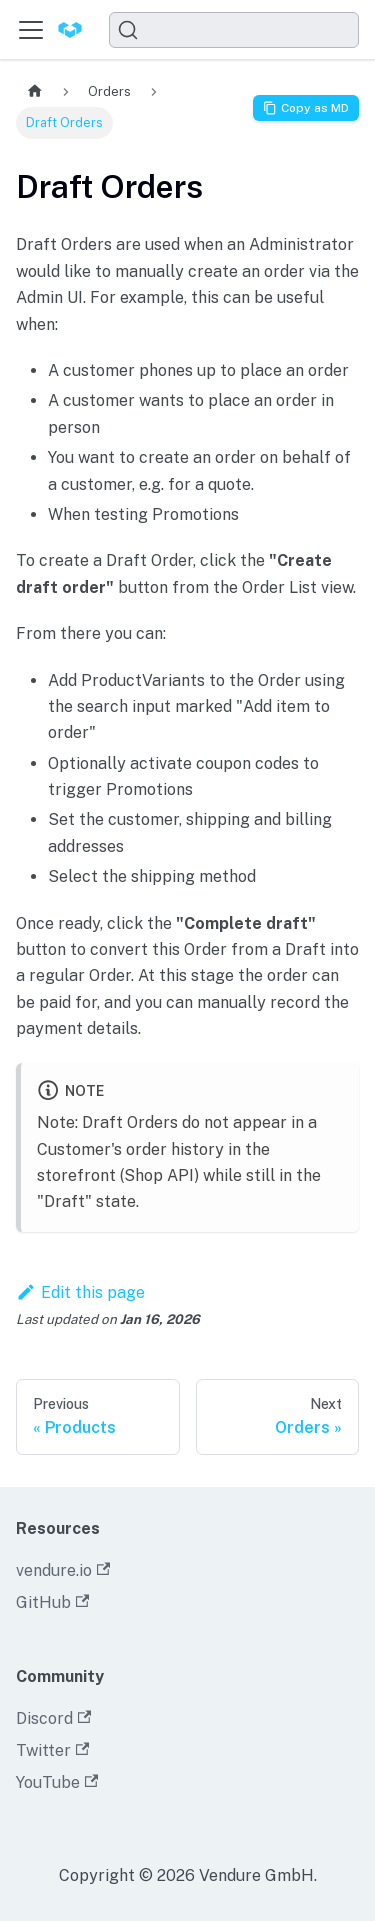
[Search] (234, 30)
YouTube (57, 1782)
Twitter (52, 1750)
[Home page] (35, 91)
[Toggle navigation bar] (31, 30)
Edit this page (80, 1292)
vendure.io (63, 1570)
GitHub (52, 1602)
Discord (53, 1718)
